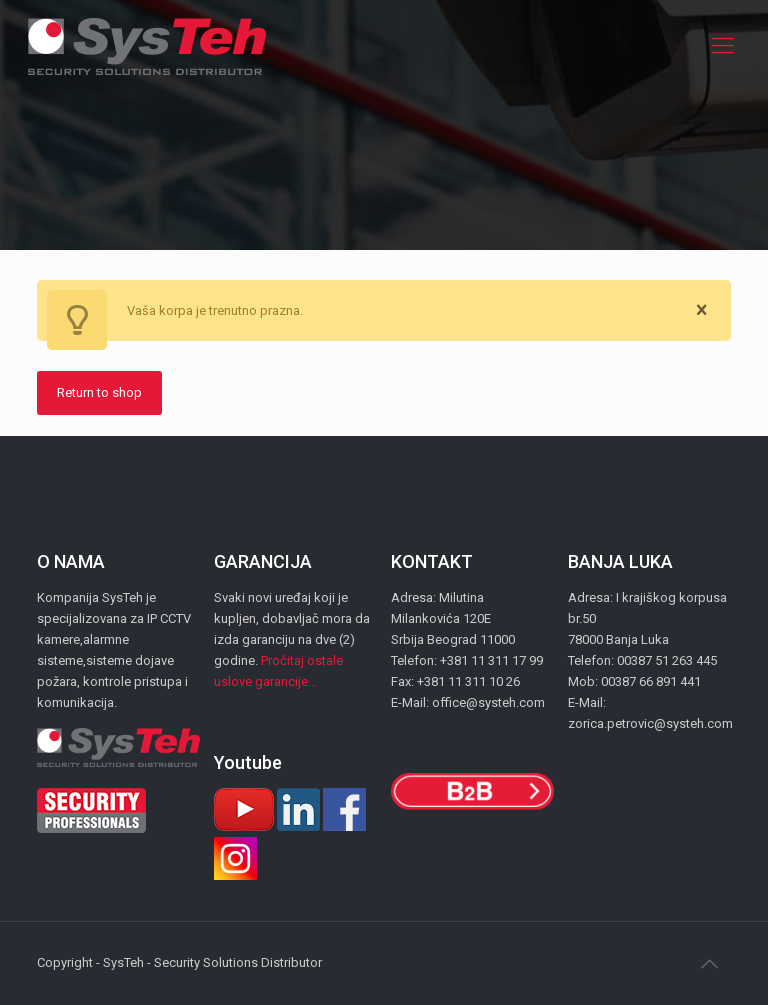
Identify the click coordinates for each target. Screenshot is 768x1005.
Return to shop (99, 392)
